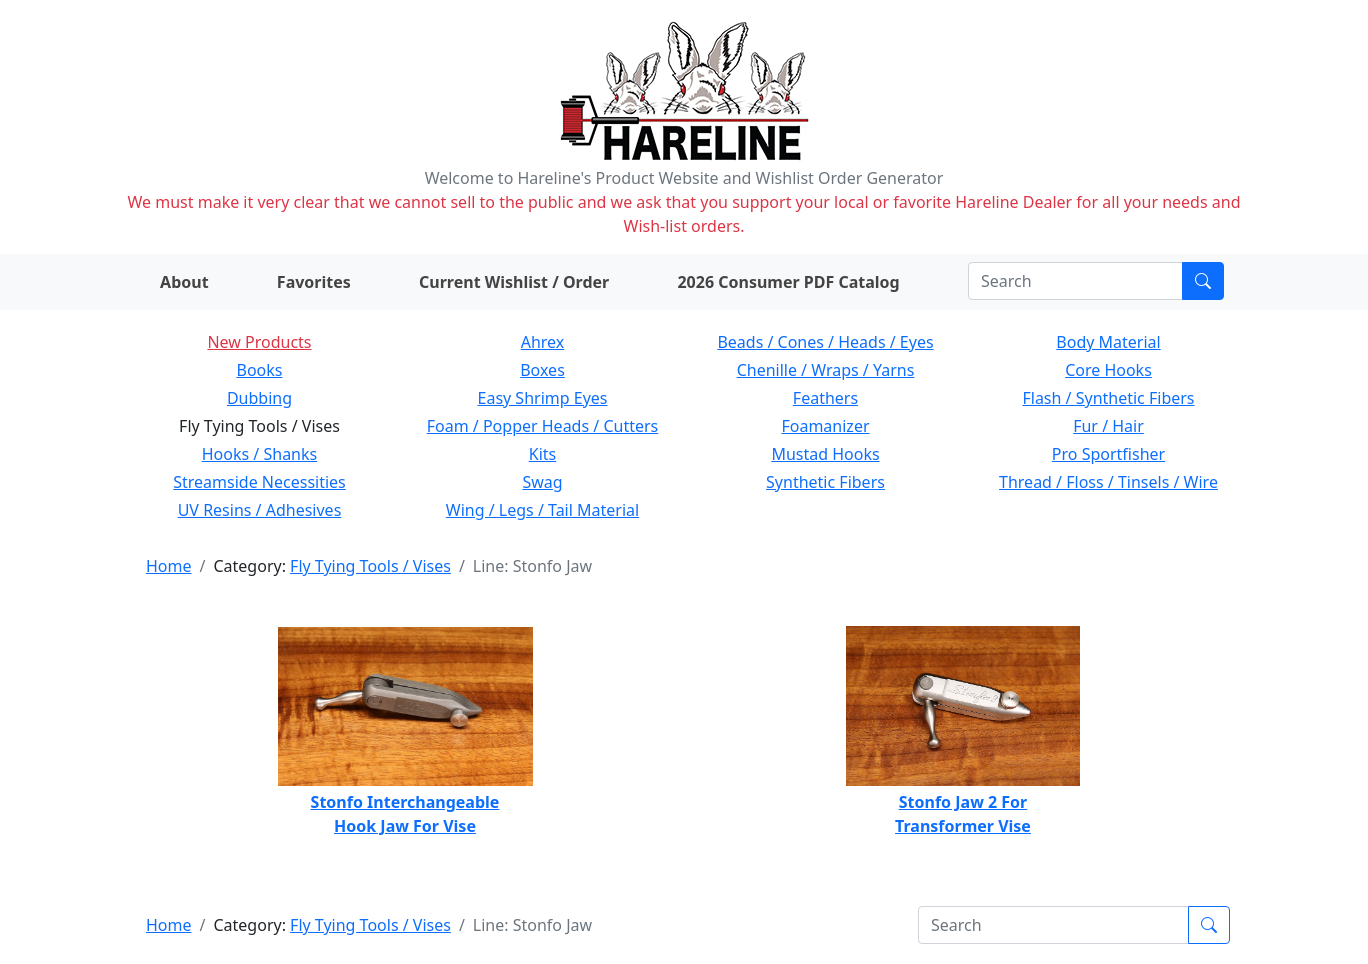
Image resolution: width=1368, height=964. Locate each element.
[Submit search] (1203, 281)
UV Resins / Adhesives (260, 510)
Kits (542, 454)
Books (260, 370)
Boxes (542, 370)
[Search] (1075, 281)
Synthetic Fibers (825, 482)
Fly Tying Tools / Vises (370, 566)
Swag (542, 482)
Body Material (1108, 342)
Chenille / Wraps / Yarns (826, 370)
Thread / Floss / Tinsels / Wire (1108, 482)
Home (169, 566)
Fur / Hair (1108, 426)
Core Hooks (1108, 370)
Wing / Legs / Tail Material (542, 510)
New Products (259, 342)
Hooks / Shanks (259, 454)
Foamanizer (825, 426)
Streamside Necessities (259, 482)
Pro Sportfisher (1108, 454)
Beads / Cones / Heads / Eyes (825, 342)
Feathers (825, 398)
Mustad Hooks (825, 454)
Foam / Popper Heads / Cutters (543, 426)
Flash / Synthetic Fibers (1108, 398)
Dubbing (259, 398)
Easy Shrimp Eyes (543, 398)
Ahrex (543, 342)
